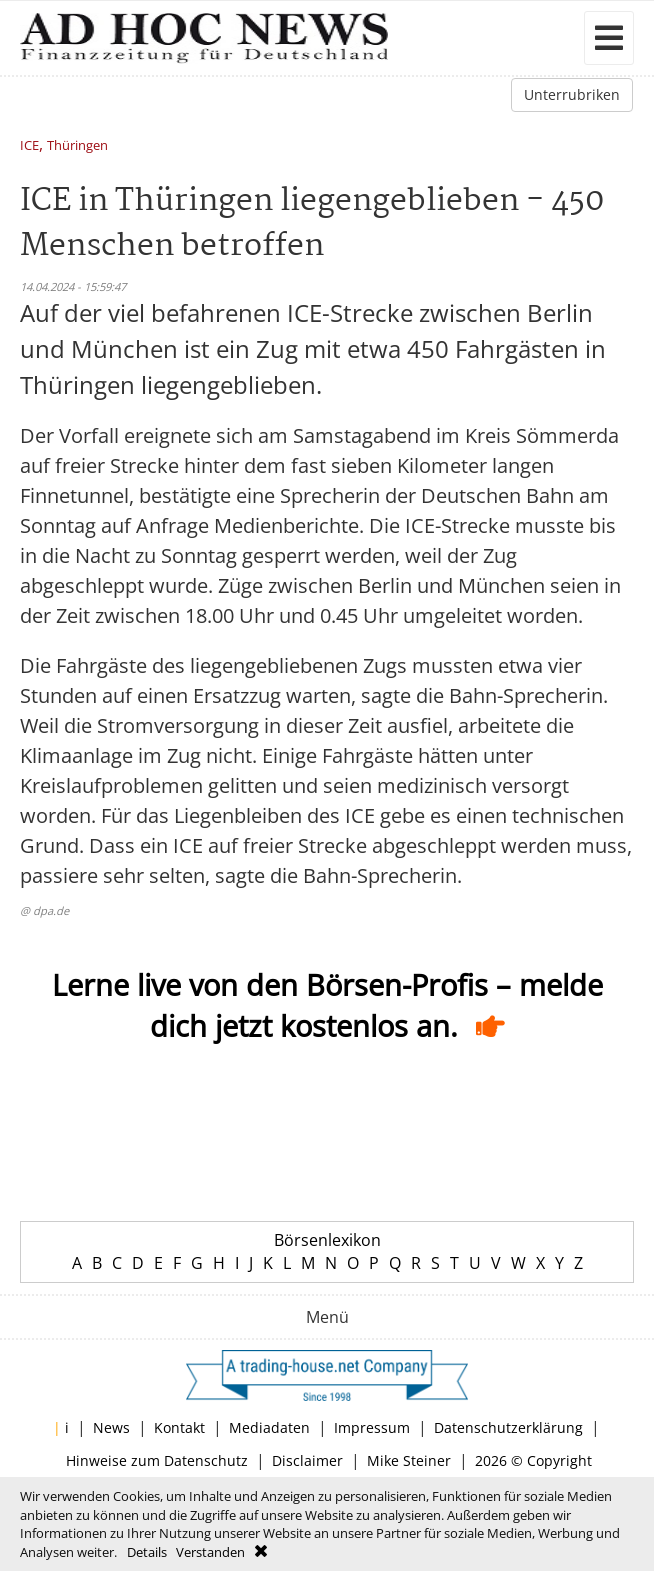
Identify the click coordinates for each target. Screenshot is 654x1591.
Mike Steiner (409, 1460)
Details (147, 1552)
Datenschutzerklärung (508, 1427)
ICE (29, 146)
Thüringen (77, 146)
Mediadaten (269, 1427)
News (111, 1427)
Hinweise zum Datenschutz (157, 1460)
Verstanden (210, 1552)
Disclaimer (307, 1460)
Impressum (372, 1427)
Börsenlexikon (327, 1240)
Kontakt (179, 1427)
